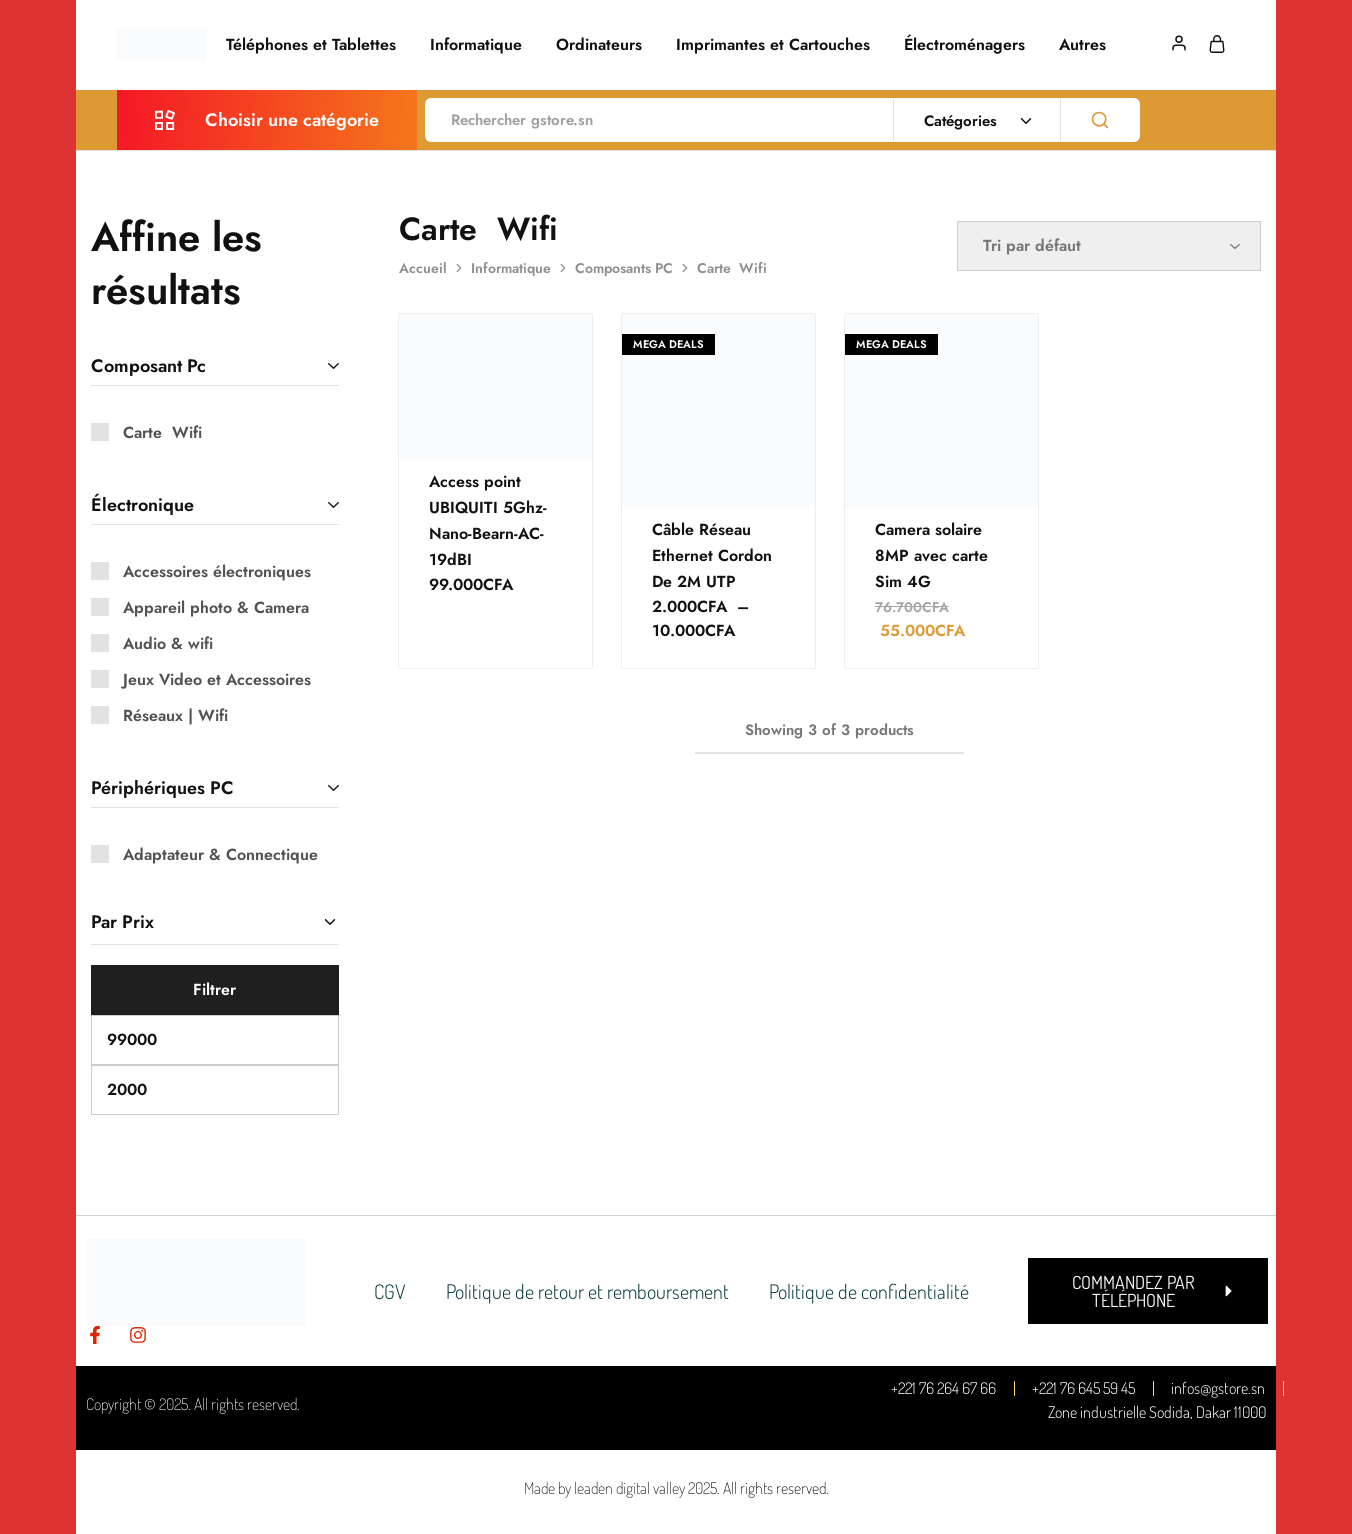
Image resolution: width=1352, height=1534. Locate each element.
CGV (390, 1291)
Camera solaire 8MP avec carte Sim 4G (931, 555)
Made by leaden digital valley (604, 1488)
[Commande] (1109, 246)
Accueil (423, 268)
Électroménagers (964, 45)
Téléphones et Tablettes (311, 45)
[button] (1148, 1291)
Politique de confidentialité (869, 1291)
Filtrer (214, 989)
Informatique (476, 45)
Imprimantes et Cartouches (773, 45)
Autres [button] (1082, 45)
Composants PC (624, 268)
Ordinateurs (599, 45)
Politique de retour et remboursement (587, 1291)
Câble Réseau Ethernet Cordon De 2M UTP (712, 555)
